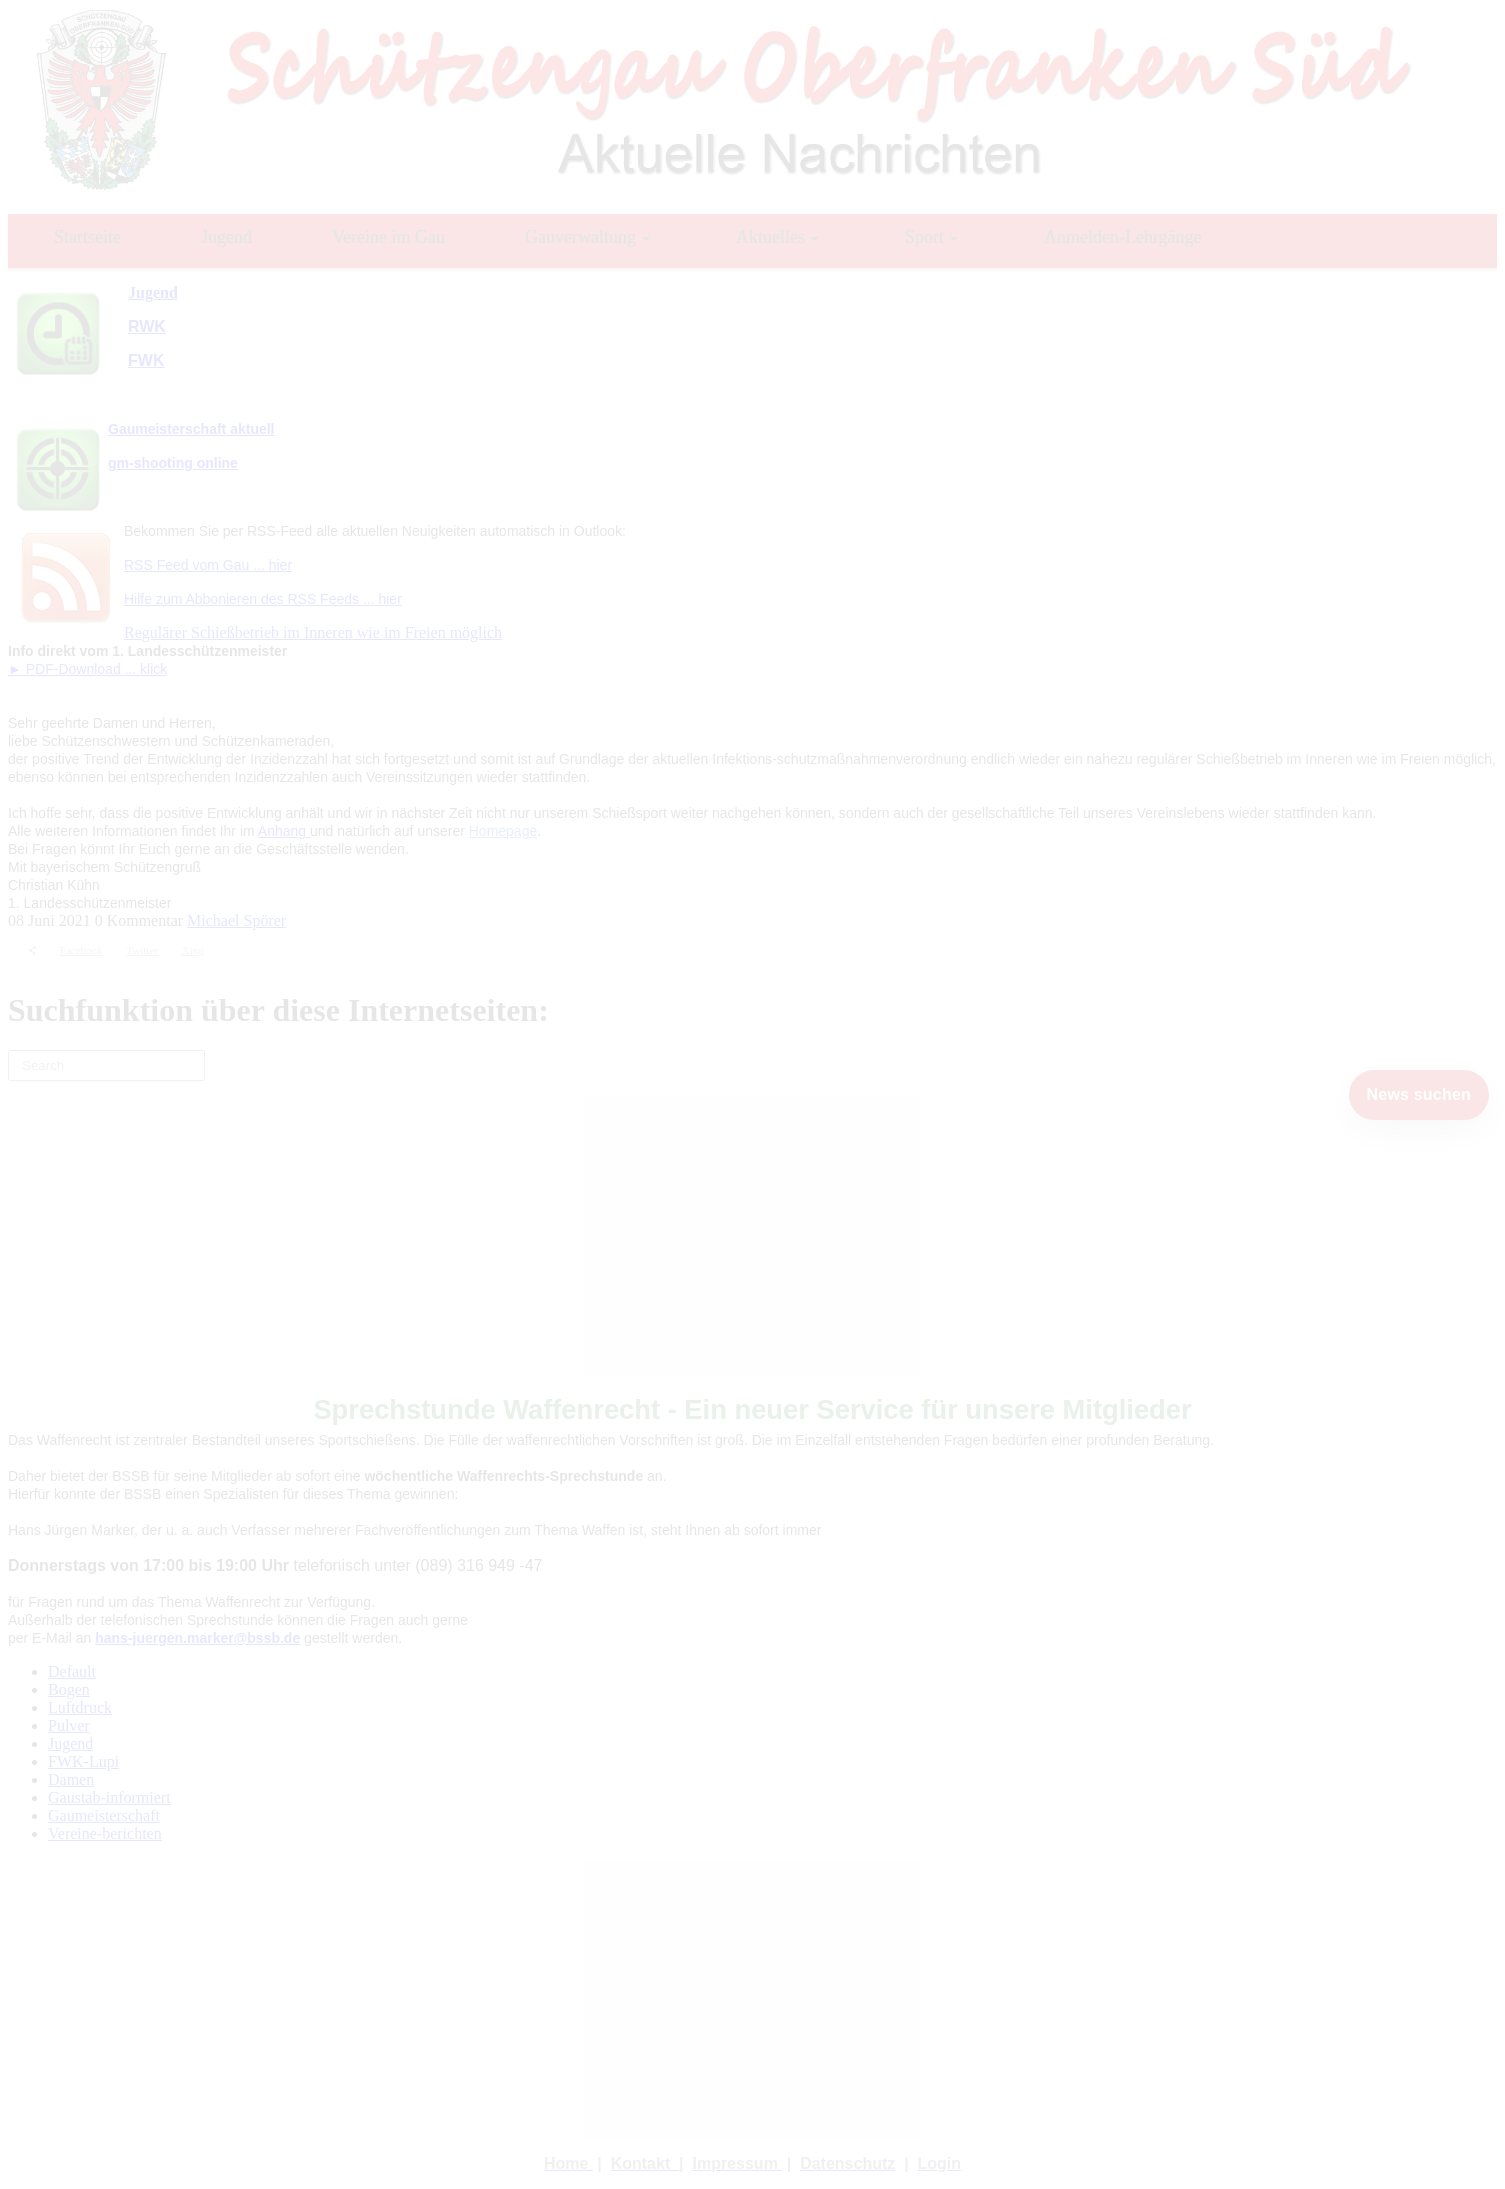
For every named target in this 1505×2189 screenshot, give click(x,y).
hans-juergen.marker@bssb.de (197, 1638)
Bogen (69, 1689)
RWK (147, 326)
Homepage (503, 831)
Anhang (284, 831)
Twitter (142, 950)
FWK (146, 360)
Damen (71, 1779)
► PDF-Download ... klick (87, 669)
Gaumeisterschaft (104, 1815)
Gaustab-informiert (109, 1797)
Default (72, 1671)
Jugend (70, 1743)
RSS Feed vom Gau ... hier (208, 565)
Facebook (81, 950)
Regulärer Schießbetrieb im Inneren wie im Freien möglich (313, 632)
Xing (193, 950)
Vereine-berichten (105, 1833)
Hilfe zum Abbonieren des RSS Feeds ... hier (263, 599)
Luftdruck (80, 1707)
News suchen (1419, 1094)
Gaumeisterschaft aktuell (191, 429)
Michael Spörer (236, 920)
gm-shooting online (173, 463)
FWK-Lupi (83, 1761)
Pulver (69, 1725)
